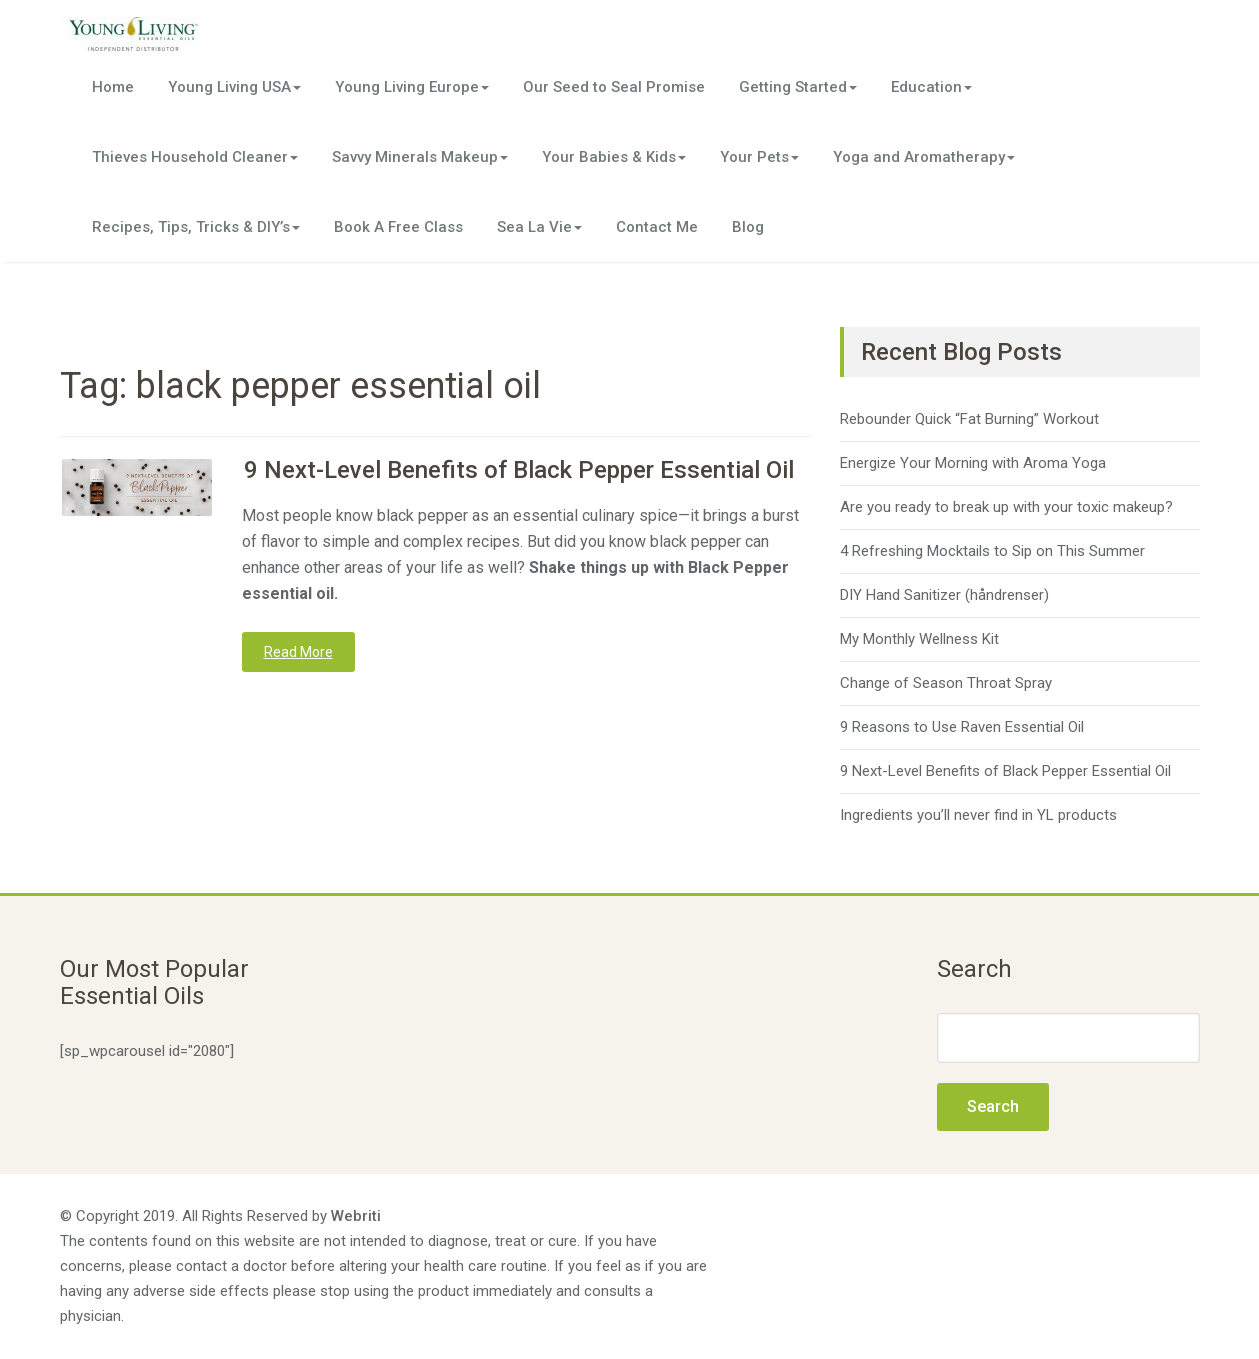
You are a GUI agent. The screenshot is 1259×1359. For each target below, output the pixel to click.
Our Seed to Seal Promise (614, 87)
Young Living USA (234, 87)
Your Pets (759, 157)
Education (931, 87)
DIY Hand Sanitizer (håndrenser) (944, 595)
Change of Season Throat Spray (946, 683)
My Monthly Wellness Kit (919, 639)
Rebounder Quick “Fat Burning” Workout (969, 419)
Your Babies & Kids (614, 157)
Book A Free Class (398, 227)
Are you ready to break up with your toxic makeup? (1006, 507)
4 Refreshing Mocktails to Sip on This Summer (992, 551)
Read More (298, 652)
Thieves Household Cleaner (195, 157)
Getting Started (798, 87)
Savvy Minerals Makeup (420, 157)
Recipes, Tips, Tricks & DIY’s (196, 227)
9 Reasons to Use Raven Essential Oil (962, 727)
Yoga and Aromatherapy (924, 157)
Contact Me (657, 227)
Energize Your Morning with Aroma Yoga (973, 463)
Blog (748, 227)
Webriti (356, 1216)
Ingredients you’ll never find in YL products (978, 815)
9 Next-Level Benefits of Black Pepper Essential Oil (519, 470)
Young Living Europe (412, 87)
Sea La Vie (539, 227)
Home (113, 87)
